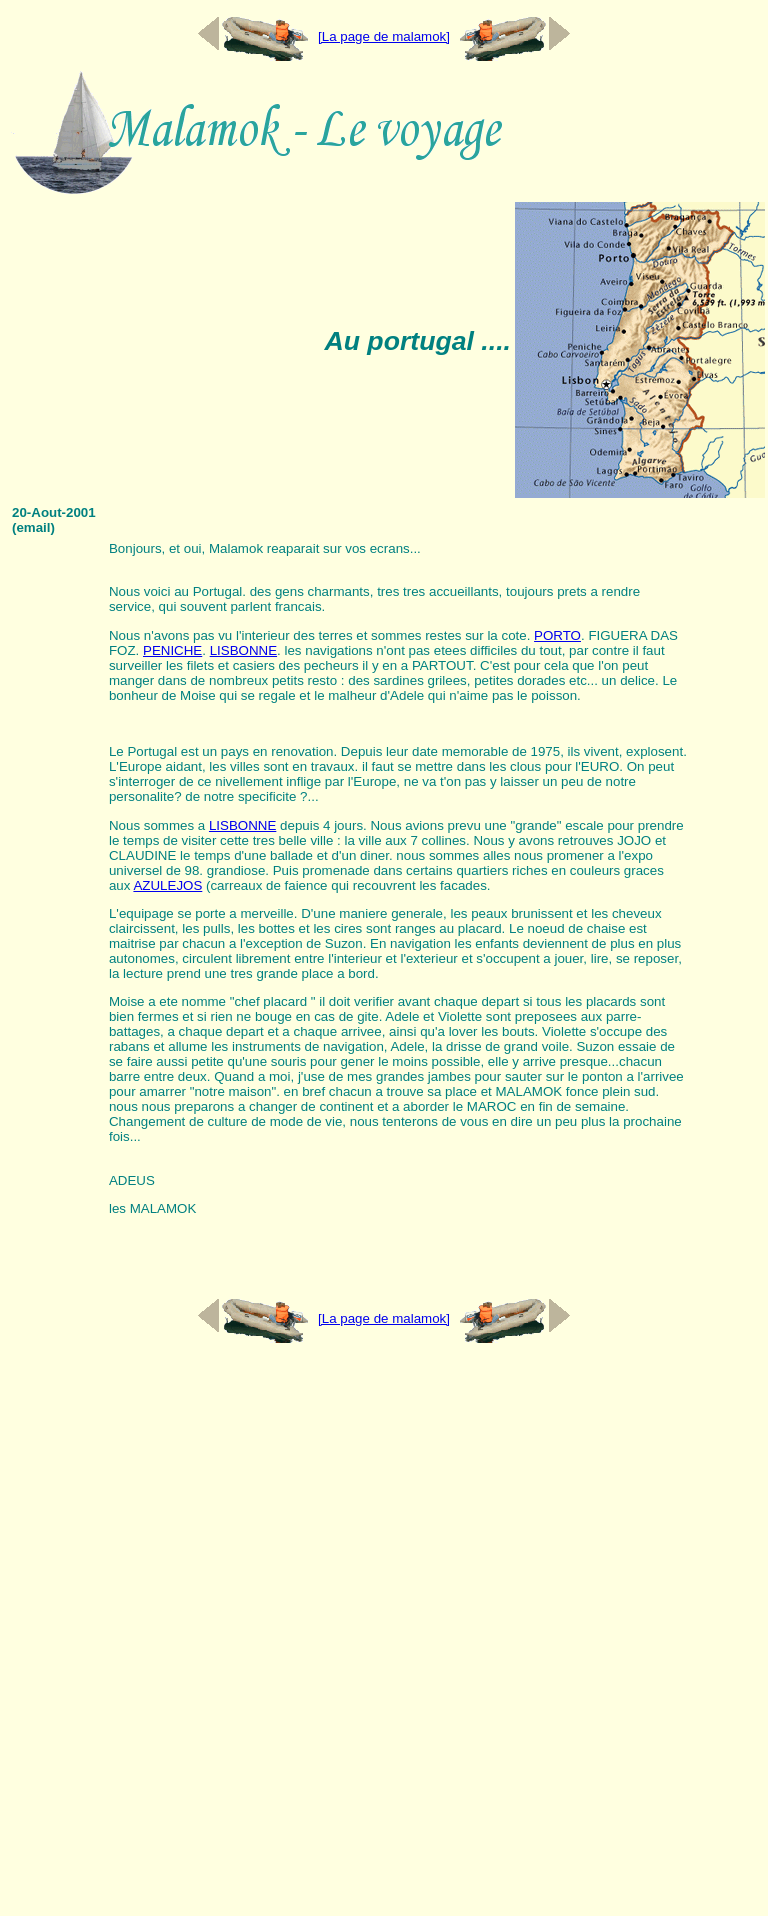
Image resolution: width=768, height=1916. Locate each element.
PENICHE (172, 650)
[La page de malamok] (384, 36)
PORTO (557, 635)
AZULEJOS (167, 885)
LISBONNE (243, 650)
